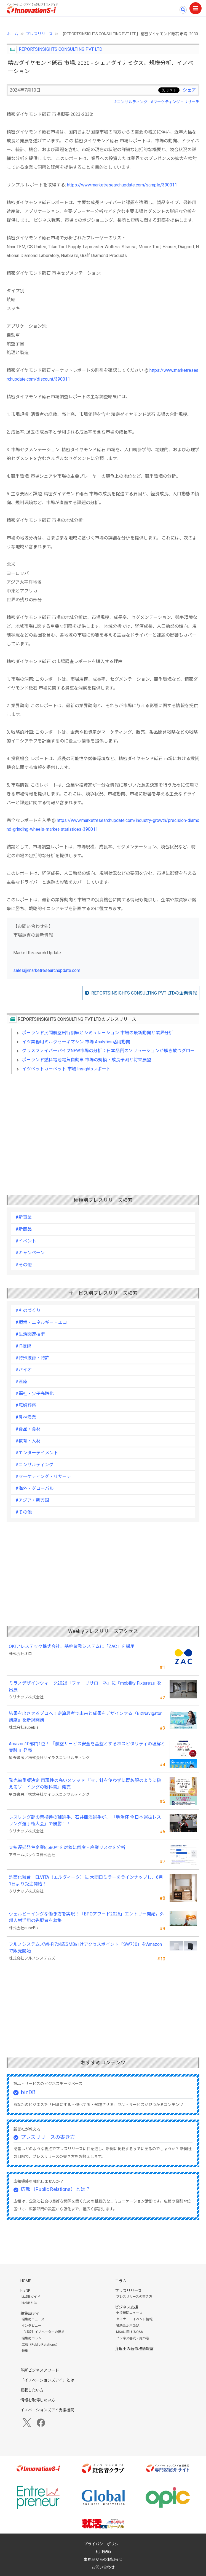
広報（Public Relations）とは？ (55, 2189)
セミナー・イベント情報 (134, 2319)
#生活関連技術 (30, 1334)
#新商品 (23, 1229)
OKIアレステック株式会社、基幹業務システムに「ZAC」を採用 (72, 1646)
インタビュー (31, 2326)
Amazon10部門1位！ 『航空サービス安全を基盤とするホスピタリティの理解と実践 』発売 (87, 1747)
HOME (25, 2281)
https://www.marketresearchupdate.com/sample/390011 (122, 185)
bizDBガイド (31, 2297)
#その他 (23, 1264)
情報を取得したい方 (37, 2400)
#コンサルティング (131, 102)
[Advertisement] (103, 1125)
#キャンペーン (30, 1252)
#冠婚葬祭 (25, 1405)
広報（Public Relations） (40, 2345)
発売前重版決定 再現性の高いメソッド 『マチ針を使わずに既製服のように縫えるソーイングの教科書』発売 (85, 1784)
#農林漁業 (25, 1417)
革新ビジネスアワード (39, 2370)
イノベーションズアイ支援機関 (47, 2410)
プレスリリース (39, 34)
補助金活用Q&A (127, 2326)
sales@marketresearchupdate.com (46, 970)
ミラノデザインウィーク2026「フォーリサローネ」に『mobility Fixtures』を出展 (85, 1686)
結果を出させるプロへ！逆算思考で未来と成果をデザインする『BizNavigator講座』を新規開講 (85, 1717)
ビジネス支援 (126, 2307)
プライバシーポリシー (103, 2544)
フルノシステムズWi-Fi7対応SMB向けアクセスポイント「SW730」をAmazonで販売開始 (85, 1948)
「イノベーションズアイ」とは (47, 2380)
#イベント (25, 1241)
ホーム (12, 34)
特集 (25, 2351)
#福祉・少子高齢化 (34, 1393)
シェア (189, 90)
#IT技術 (23, 1346)
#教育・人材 (28, 1441)
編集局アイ (29, 2313)
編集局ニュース (33, 2319)
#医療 (21, 1381)
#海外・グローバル (34, 1488)
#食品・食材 (28, 1429)
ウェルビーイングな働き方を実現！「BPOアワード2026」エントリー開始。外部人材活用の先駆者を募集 (86, 1917)
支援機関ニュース (129, 2313)
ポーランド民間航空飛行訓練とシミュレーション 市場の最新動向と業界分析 (97, 1032)
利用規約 (103, 2552)
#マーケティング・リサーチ (175, 102)
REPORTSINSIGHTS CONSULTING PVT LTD (60, 49)
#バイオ (23, 1369)
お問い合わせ (103, 2567)
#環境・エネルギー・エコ (41, 1322)
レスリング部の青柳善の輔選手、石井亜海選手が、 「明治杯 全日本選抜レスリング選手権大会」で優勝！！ (85, 1820)
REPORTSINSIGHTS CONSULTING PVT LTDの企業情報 (144, 993)
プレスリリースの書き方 (48, 2137)
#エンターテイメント (36, 1452)
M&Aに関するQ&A (129, 2332)
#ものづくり (28, 1310)
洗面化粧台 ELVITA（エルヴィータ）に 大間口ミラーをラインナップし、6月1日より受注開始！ (86, 1880)
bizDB (28, 2092)
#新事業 (23, 1217)
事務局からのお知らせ (103, 2559)
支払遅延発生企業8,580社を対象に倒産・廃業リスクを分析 (67, 1847)
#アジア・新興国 (32, 1500)
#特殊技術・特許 (32, 1358)
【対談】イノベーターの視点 (43, 2332)
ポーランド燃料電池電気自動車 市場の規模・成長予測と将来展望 (86, 1059)
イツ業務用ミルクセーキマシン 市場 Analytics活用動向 (76, 1041)
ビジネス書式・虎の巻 (132, 2338)
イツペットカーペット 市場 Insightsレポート (66, 1068)
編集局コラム (31, 2338)
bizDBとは (29, 2303)
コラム (121, 2281)
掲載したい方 (32, 2390)
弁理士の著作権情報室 (134, 2349)
